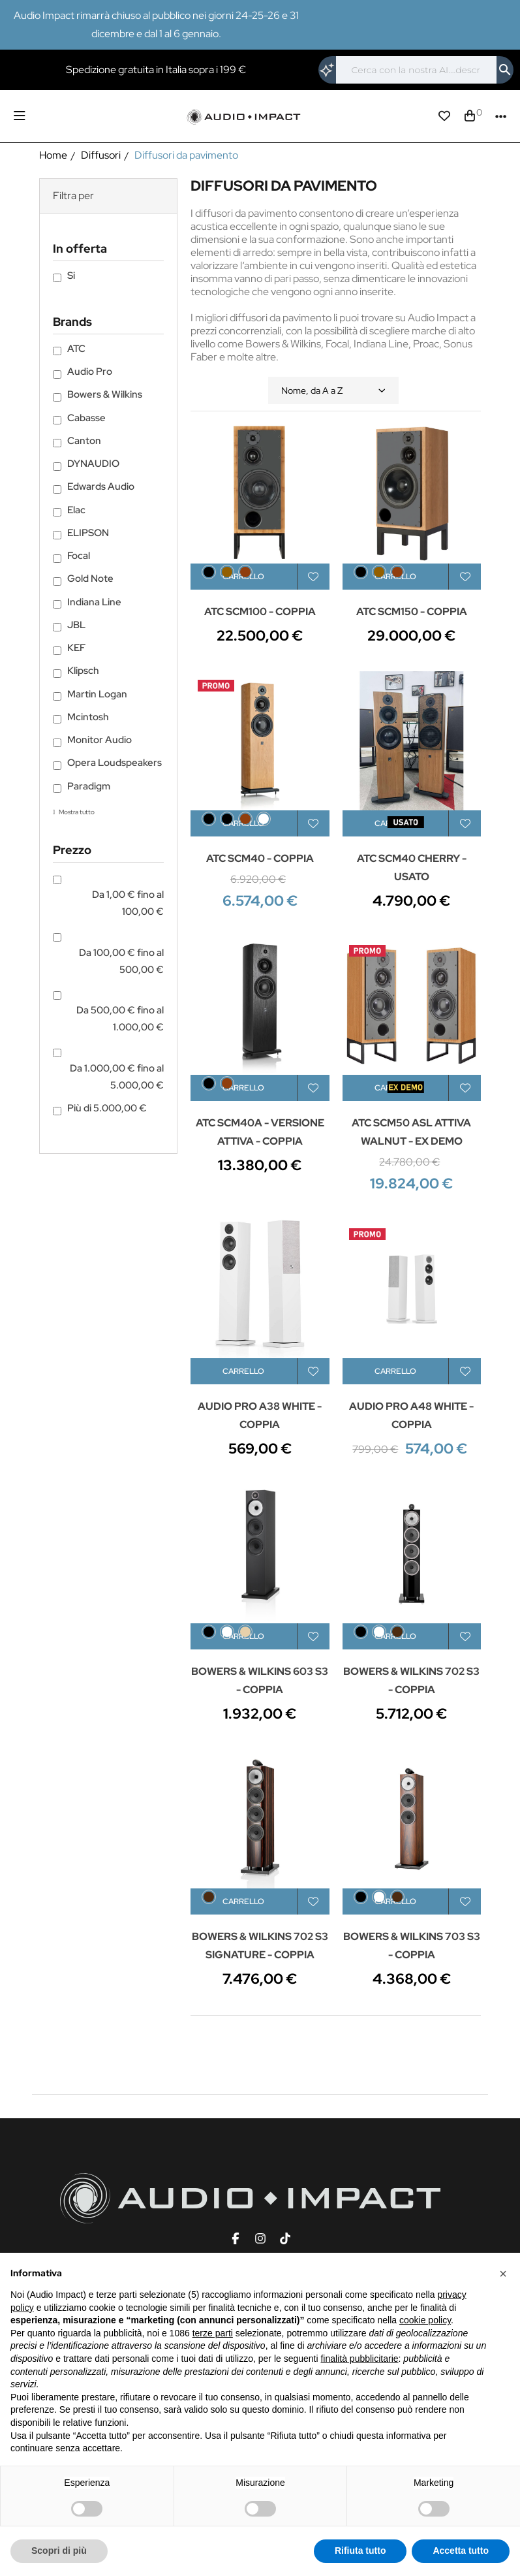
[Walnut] (227, 572)
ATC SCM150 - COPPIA (411, 611)
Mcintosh (88, 717)
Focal (78, 555)
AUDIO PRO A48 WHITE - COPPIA (411, 1415)
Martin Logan (97, 694)
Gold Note (90, 578)
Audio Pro (89, 371)
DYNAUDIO (93, 463)
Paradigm (88, 786)
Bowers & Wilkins (104, 394)
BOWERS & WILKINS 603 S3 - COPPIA (259, 1680)
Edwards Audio (100, 486)
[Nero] (227, 819)
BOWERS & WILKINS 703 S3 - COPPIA (411, 1946)
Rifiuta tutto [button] (360, 2550)
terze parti (212, 2333)
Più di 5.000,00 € (107, 1108)
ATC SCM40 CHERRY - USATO (411, 867)
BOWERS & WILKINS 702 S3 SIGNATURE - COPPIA (260, 1946)
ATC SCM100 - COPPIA (260, 611)
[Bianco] (263, 819)
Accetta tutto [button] (461, 2550)
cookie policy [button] (425, 2320)
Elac (76, 510)
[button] (503, 2273)
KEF (76, 647)
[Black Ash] (209, 572)
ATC (76, 348)
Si (71, 275)
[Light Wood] (245, 1632)
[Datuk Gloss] (209, 1897)
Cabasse (86, 417)
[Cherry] (245, 572)
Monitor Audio (99, 739)
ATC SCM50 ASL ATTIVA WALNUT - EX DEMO (411, 1132)
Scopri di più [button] (59, 2550)
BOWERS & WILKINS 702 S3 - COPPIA (411, 1680)
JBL (76, 624)
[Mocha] (397, 1632)
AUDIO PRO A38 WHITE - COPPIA (260, 1415)
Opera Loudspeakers (114, 762)
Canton (84, 440)
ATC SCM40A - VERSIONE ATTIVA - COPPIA (260, 1132)
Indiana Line (94, 602)
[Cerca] (416, 70)
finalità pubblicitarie (359, 2358)
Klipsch (83, 670)
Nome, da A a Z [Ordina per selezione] (333, 390)
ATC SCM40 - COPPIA (260, 858)
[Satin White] (379, 1632)
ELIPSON (88, 532)
